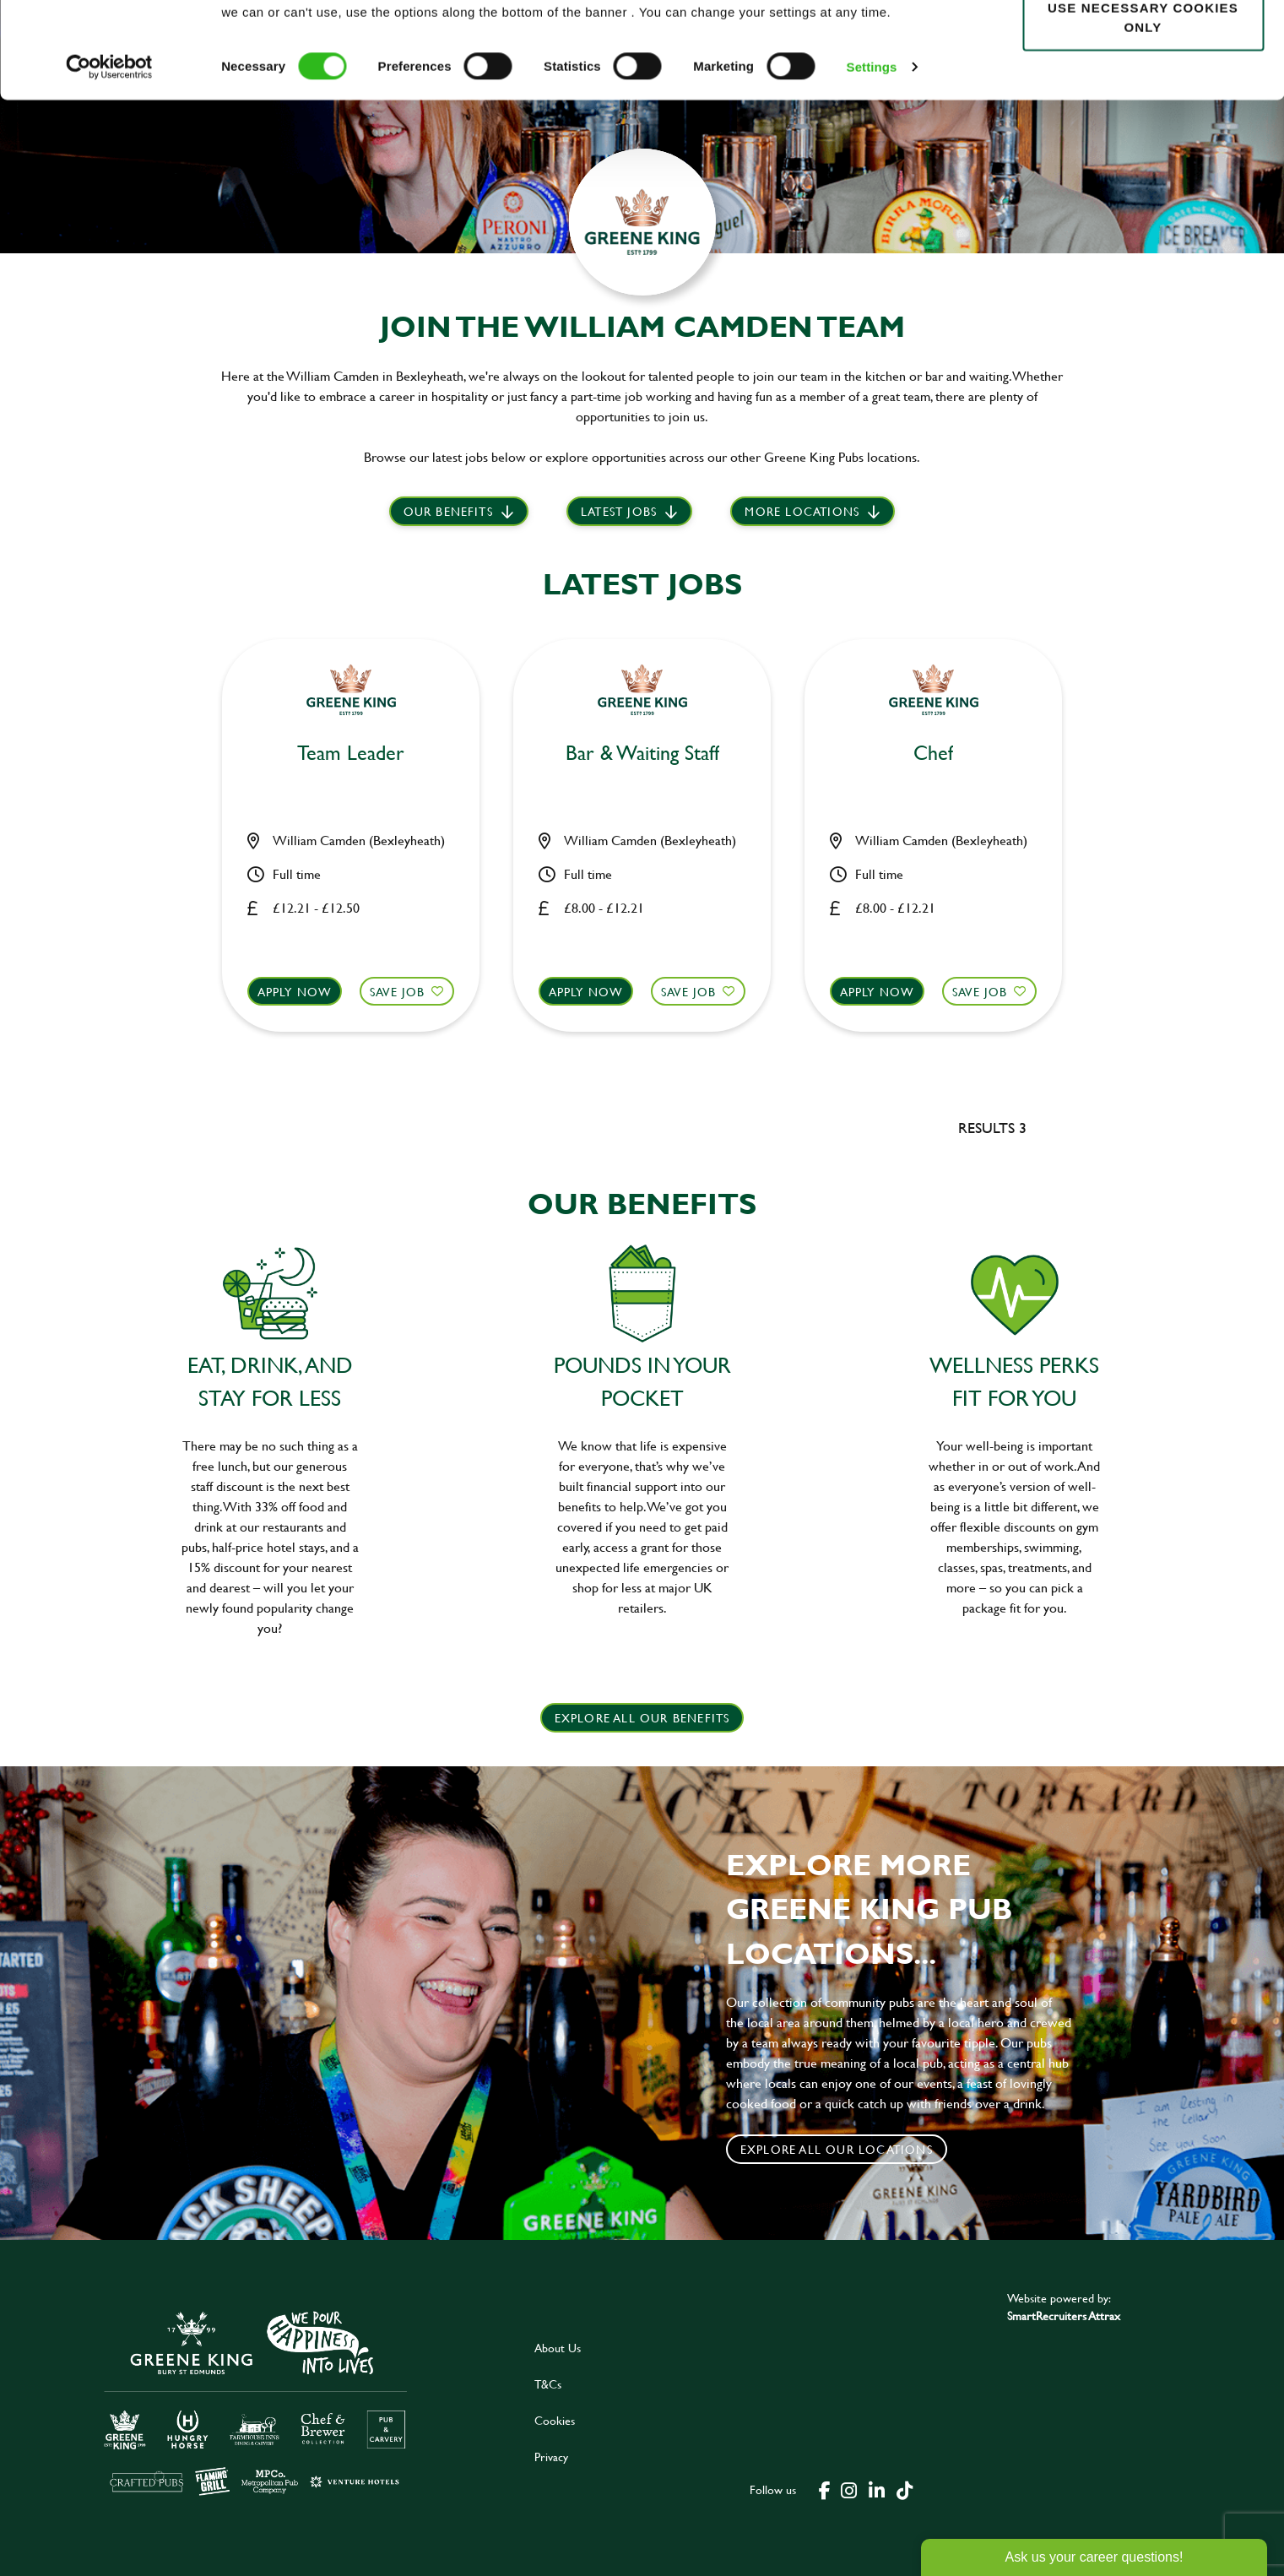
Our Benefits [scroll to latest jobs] (448, 511)
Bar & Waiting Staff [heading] (642, 753)
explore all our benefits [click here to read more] (642, 1718)
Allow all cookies (1142, 43)
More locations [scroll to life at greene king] (802, 511)
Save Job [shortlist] (397, 992)
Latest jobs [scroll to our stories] (619, 511)
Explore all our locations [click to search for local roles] (836, 2149)
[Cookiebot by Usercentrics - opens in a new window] (109, 157)
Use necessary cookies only (1143, 107)
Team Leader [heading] (350, 753)
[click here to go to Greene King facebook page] (824, 2489)
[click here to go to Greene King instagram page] (848, 2489)
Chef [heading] (933, 753)
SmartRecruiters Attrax (1063, 2315)
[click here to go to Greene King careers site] (256, 2401)
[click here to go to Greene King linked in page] (876, 2489)
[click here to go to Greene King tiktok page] (904, 2489)
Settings (872, 156)
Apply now (295, 992)
